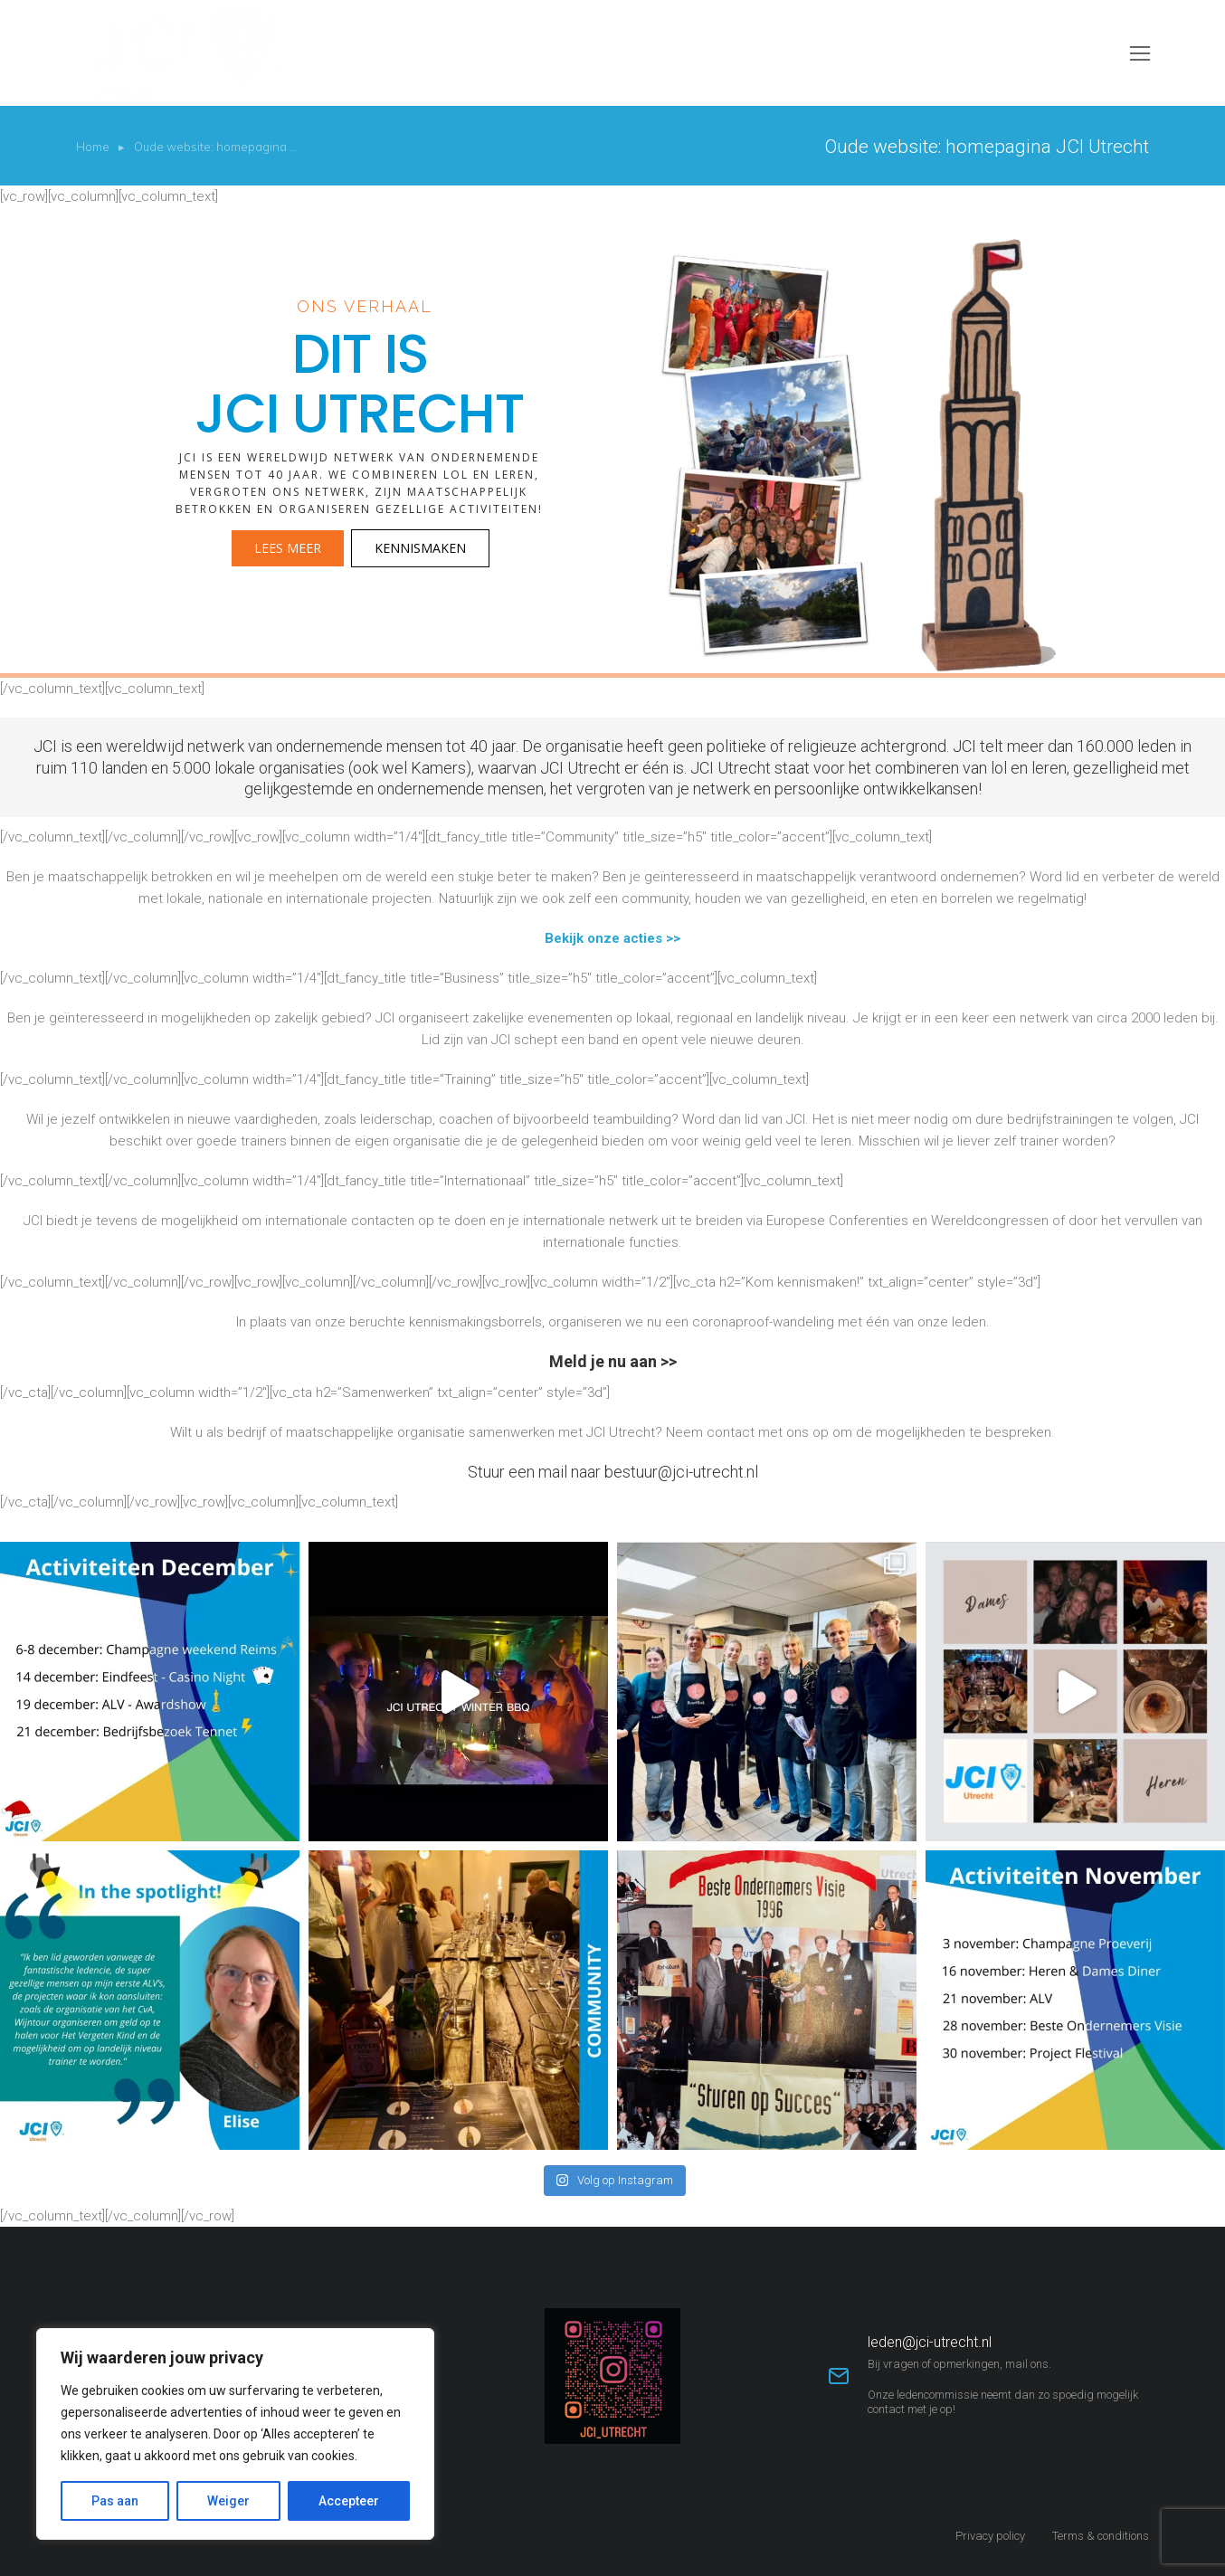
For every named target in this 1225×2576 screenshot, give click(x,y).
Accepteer (348, 2501)
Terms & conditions (1100, 2536)
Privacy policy (990, 2536)
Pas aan (114, 2501)
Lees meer (287, 547)
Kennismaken (420, 547)
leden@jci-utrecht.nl (930, 2342)
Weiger (228, 2501)
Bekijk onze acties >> (612, 938)
